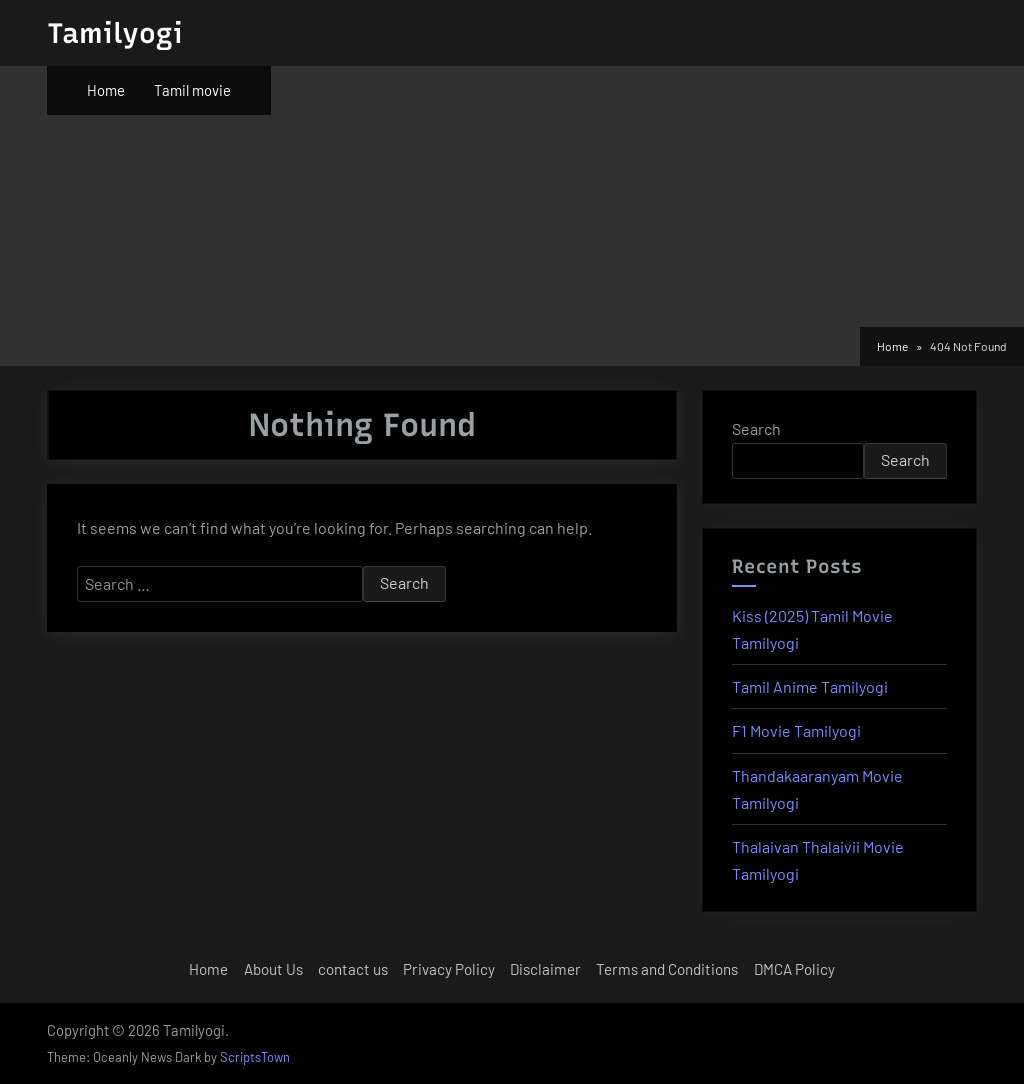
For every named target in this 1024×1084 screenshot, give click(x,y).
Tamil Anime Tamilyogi (810, 686)
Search (756, 428)
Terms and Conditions (667, 969)
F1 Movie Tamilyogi (796, 730)
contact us (353, 969)
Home (106, 90)
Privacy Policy (449, 969)
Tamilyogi (115, 33)
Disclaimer (545, 969)
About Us (273, 969)
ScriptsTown (255, 1057)
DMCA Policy (794, 969)
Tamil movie (192, 90)
